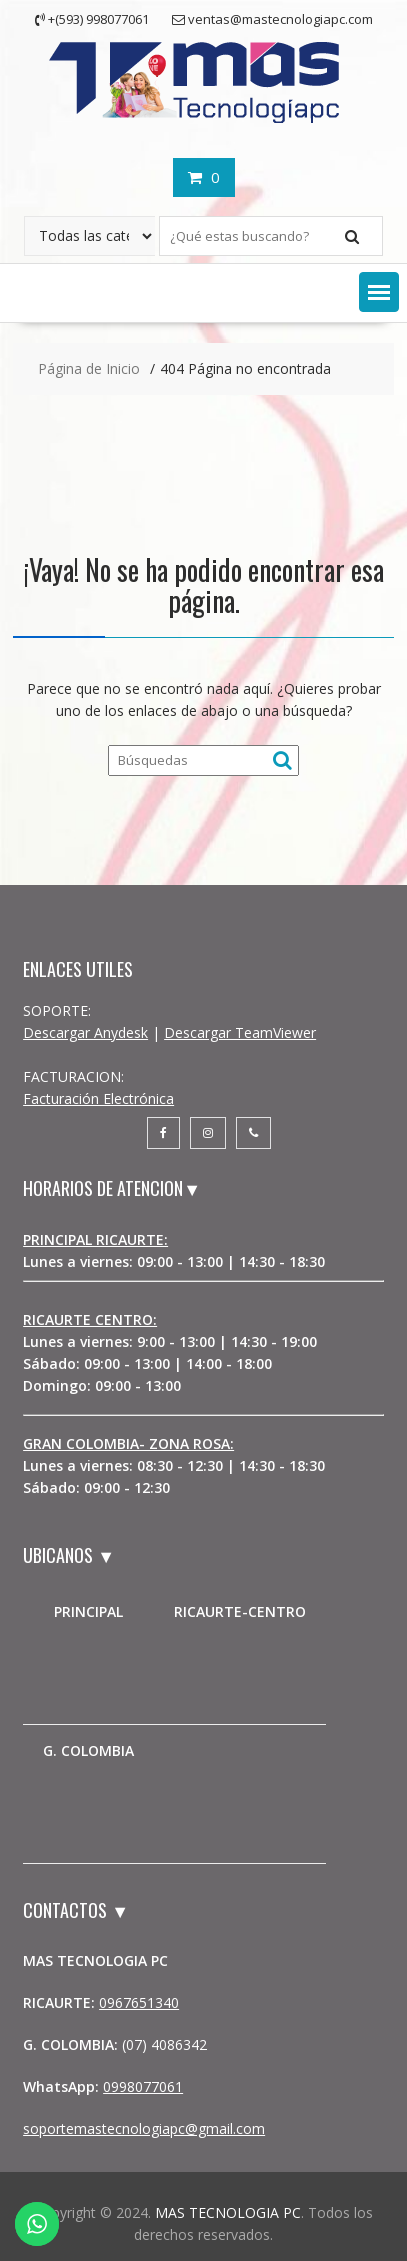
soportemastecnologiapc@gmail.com (144, 2128)
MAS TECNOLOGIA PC (228, 2212)
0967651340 (139, 2002)
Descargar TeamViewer (240, 1032)
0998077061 (143, 2086)
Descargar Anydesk (85, 1032)
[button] (379, 292)
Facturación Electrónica (98, 1098)
